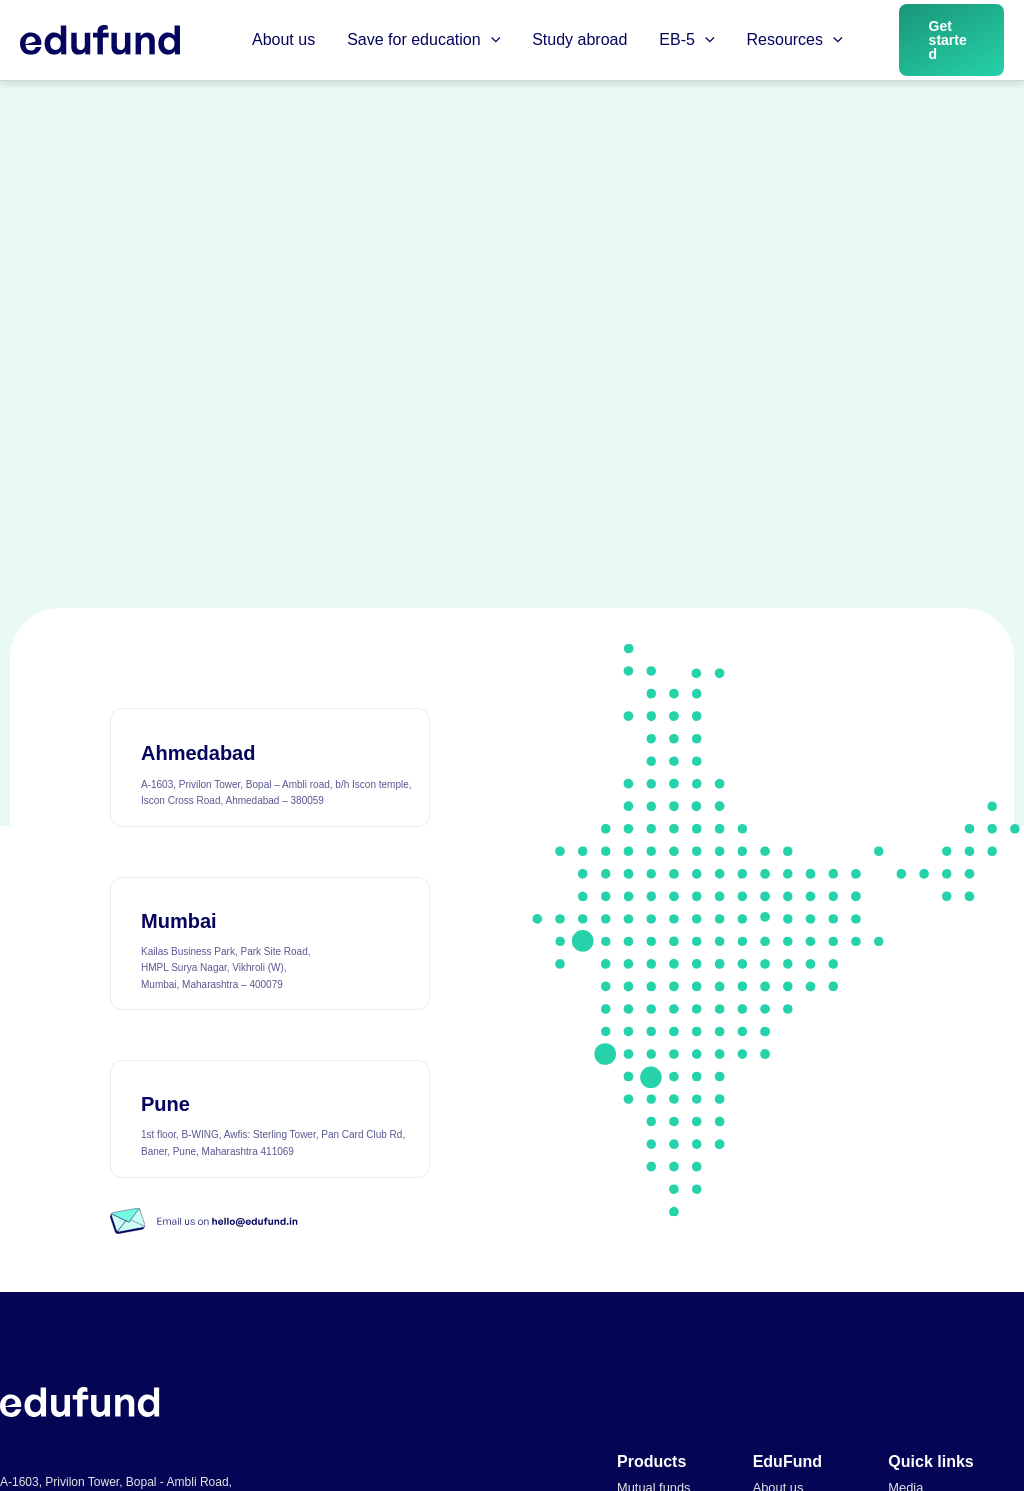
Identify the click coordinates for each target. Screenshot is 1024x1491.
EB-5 (686, 40)
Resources (795, 40)
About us (283, 39)
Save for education (423, 40)
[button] (491, 40)
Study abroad (579, 39)
